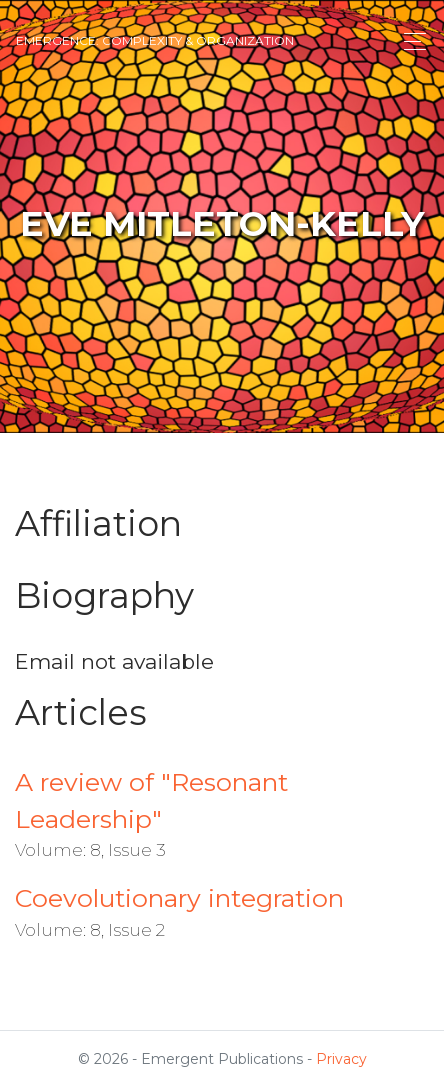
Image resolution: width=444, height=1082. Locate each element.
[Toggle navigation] (409, 41)
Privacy (341, 1059)
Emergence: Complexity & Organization (155, 40)
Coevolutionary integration (179, 898)
